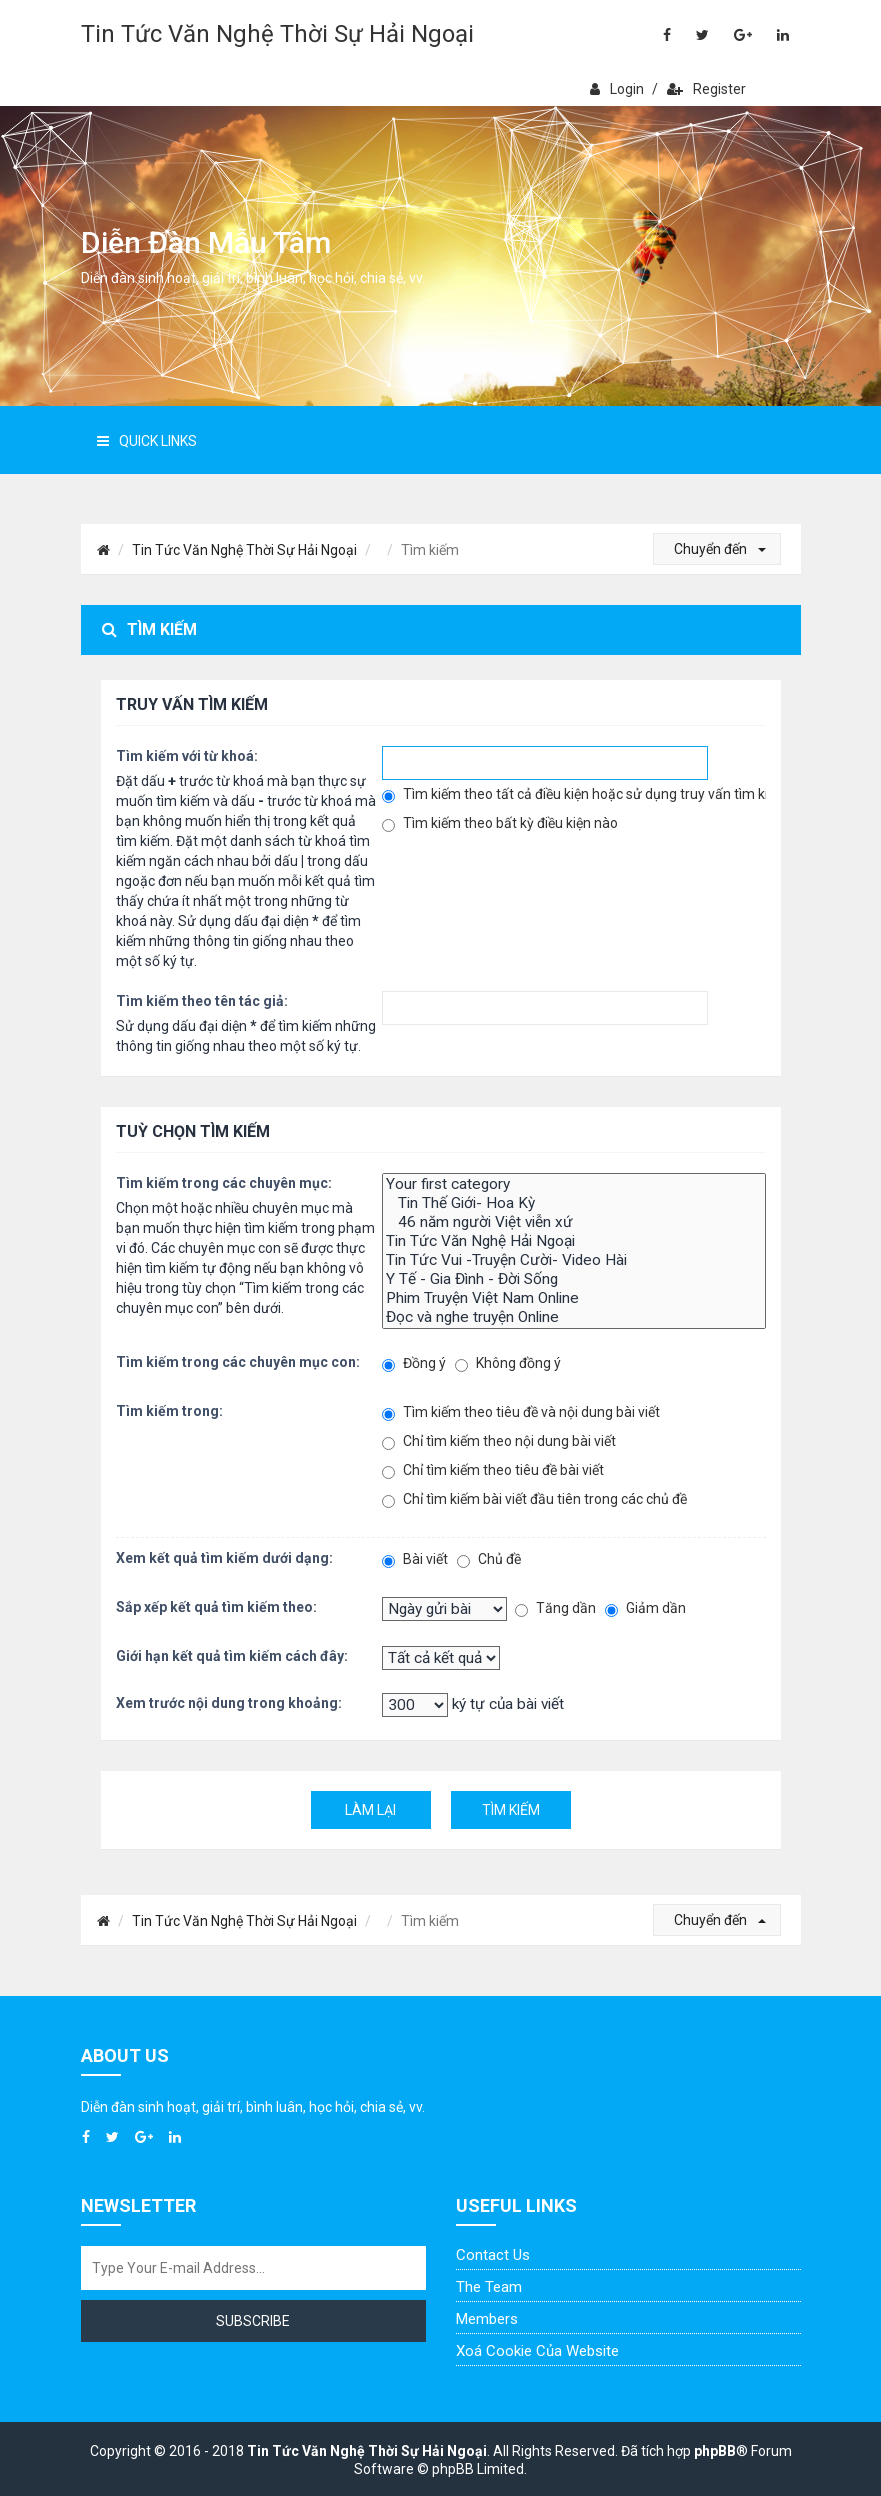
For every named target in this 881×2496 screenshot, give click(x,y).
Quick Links (147, 441)
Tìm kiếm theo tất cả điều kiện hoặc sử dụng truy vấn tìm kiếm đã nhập (574, 794)
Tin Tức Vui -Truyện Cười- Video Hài (574, 1260)
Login (617, 89)
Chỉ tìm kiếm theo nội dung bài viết (499, 1441)
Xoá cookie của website (537, 2351)
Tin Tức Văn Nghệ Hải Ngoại (574, 1241)
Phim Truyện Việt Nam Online (574, 1298)
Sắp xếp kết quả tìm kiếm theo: (216, 1607)
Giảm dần (645, 1608)
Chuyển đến (720, 549)
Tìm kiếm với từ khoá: (187, 756)
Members (487, 2319)
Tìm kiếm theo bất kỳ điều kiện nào (500, 823)
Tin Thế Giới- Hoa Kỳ (574, 1203)
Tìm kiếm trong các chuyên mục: (224, 1183)
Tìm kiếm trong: (169, 1411)
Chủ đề (489, 1559)
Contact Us (493, 2255)
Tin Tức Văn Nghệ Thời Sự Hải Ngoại (277, 34)
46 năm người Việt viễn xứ (574, 1222)
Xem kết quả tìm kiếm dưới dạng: (224, 1558)
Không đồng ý (508, 1363)
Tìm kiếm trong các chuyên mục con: (238, 1362)
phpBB (715, 2451)
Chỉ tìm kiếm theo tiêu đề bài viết (493, 1470)
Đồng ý (414, 1363)
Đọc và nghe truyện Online (574, 1317)
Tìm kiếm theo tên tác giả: (202, 1001)
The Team (489, 2287)
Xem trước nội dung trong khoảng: (229, 1703)
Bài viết (415, 1559)
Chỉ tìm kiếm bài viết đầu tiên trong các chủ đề (534, 1499)
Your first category (574, 1184)
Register (706, 89)
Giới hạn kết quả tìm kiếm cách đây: (232, 1656)
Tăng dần (555, 1608)
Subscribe (253, 2321)
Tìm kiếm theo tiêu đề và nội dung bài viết (521, 1412)
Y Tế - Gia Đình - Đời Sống (574, 1279)
